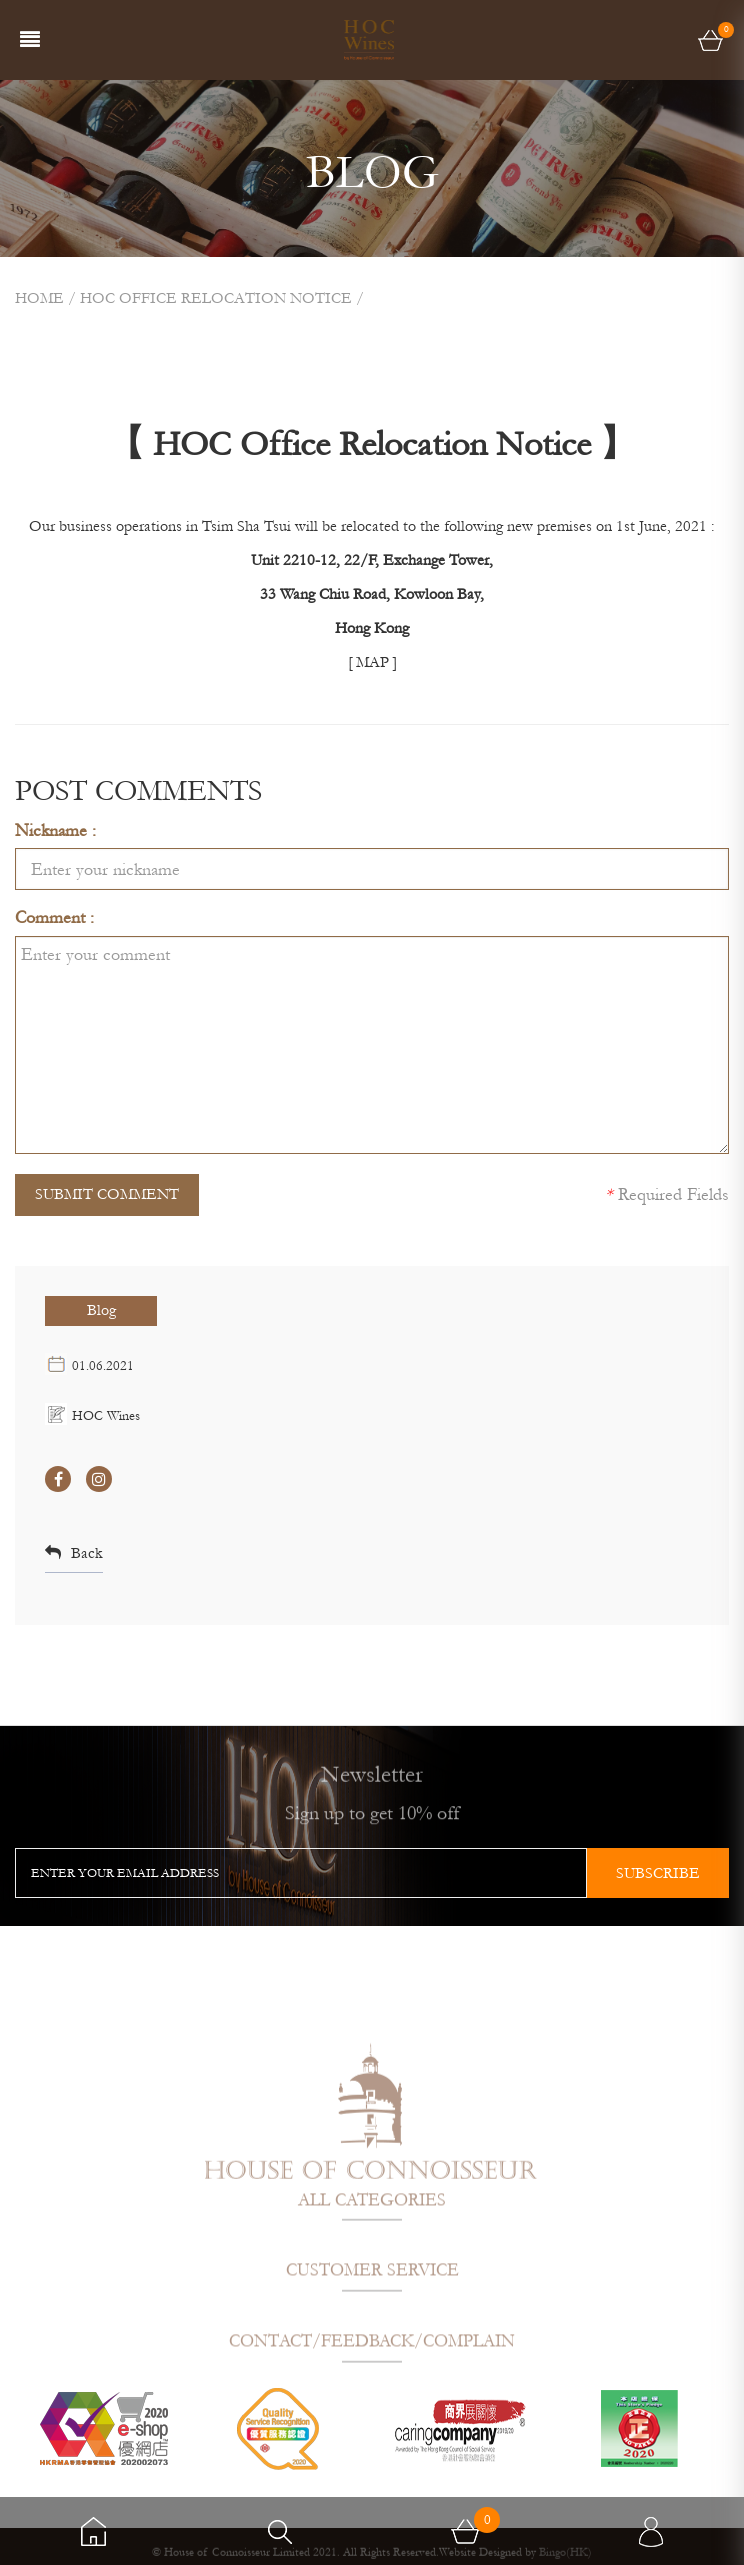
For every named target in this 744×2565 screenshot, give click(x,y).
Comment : (54, 917)
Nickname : (55, 830)
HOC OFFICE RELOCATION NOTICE (216, 298)
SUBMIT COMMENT (107, 1194)
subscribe (658, 1873)
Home (39, 298)
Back (74, 1553)
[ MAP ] (372, 662)
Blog (101, 1310)
